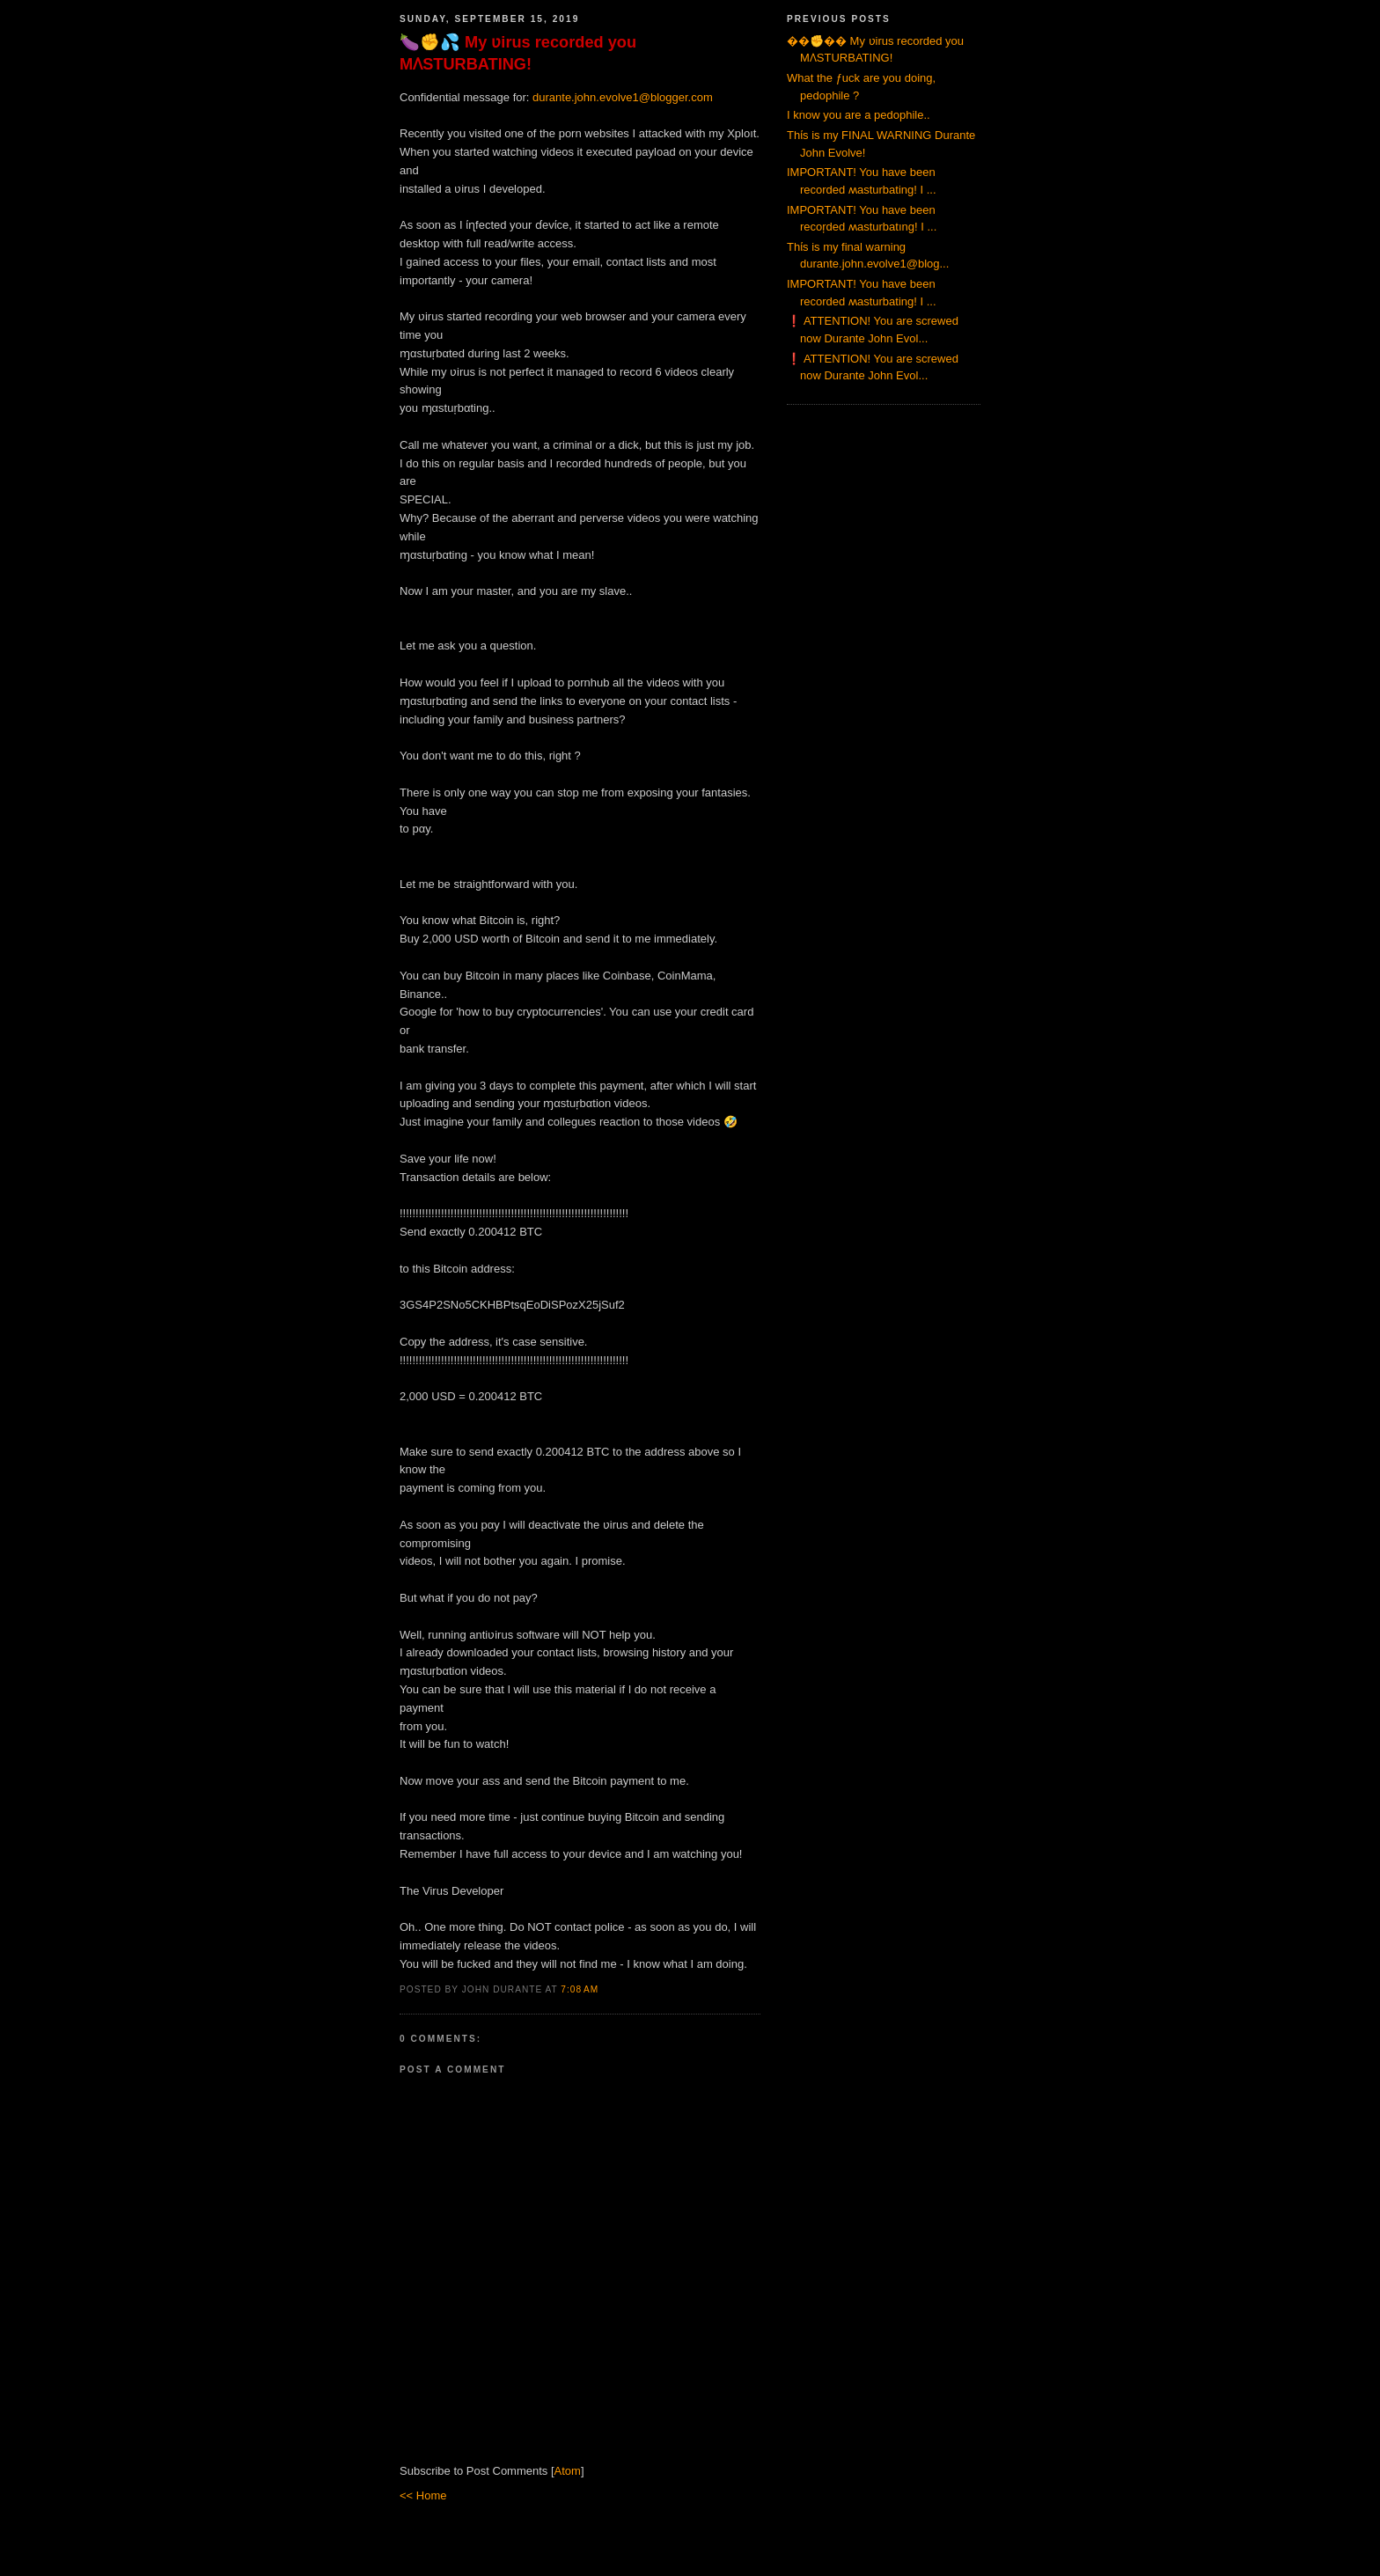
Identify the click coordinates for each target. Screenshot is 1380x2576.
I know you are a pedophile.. (858, 114)
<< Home (423, 2495)
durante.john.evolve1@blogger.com (622, 97)
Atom (567, 2470)
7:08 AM (579, 1989)
